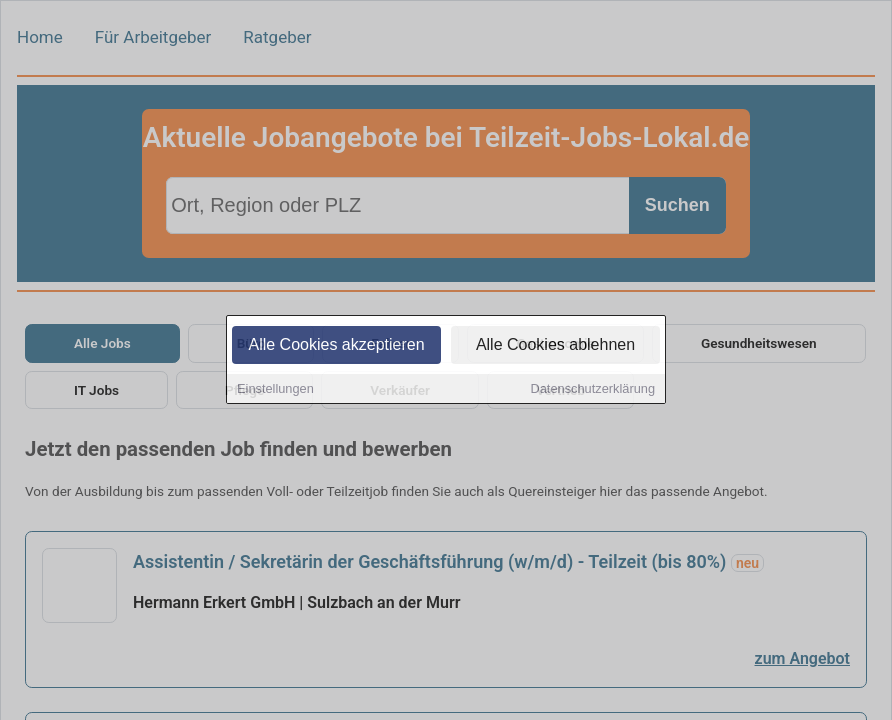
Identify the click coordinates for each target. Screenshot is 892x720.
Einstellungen (275, 389)
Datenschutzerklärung (593, 389)
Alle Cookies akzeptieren (336, 345)
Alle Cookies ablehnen (555, 345)
